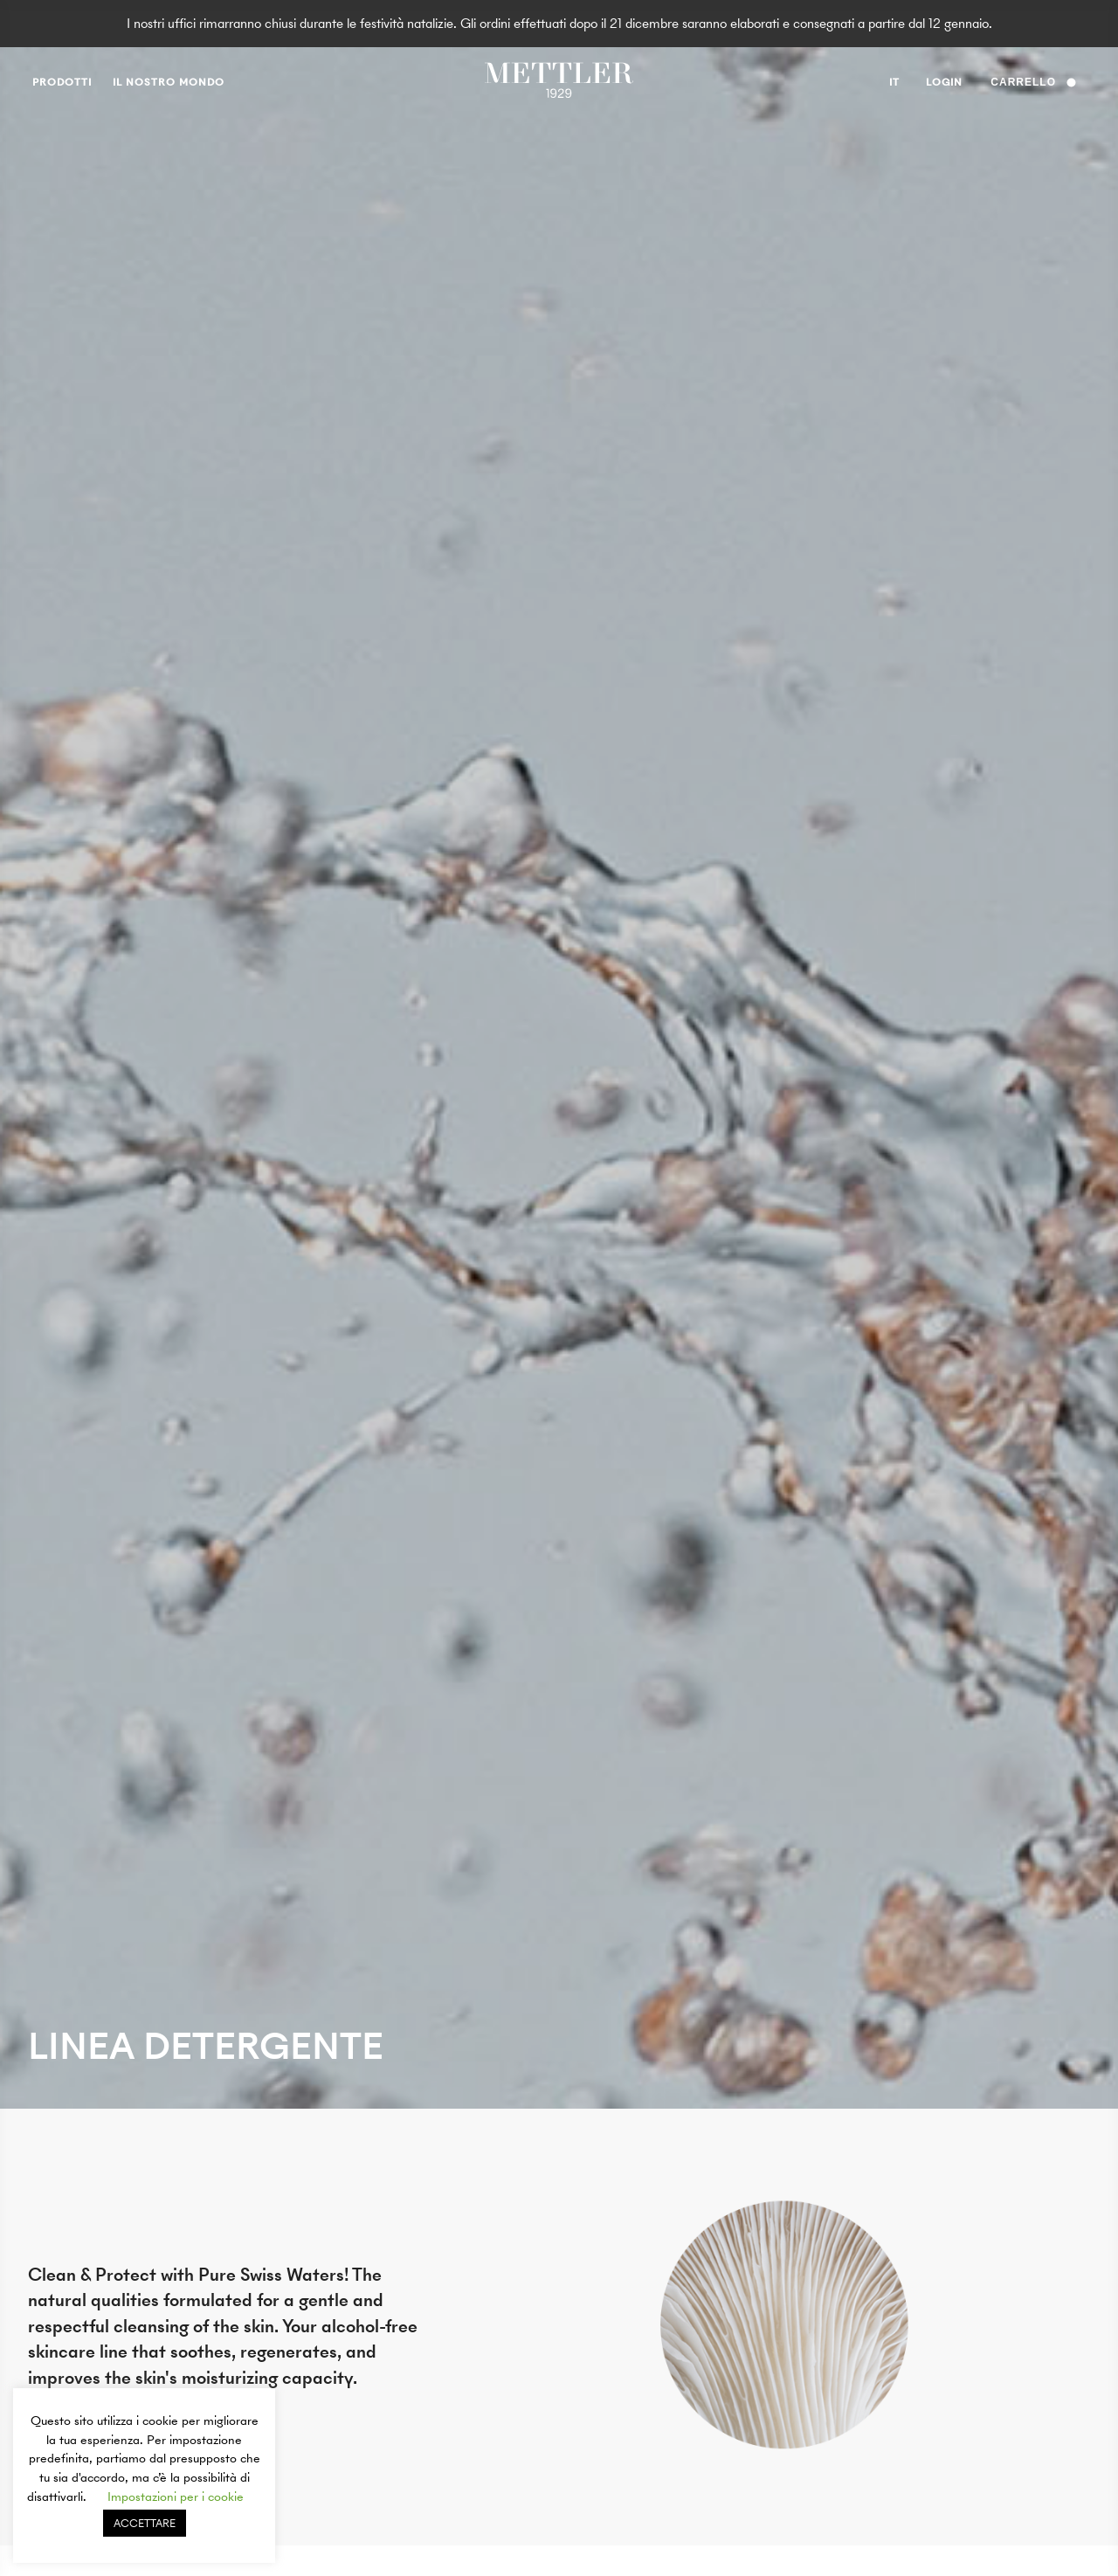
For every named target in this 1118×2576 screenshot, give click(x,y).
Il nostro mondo (168, 82)
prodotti (62, 82)
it (894, 85)
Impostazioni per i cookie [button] (175, 2496)
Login (944, 82)
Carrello (1032, 82)
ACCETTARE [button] (145, 2523)
